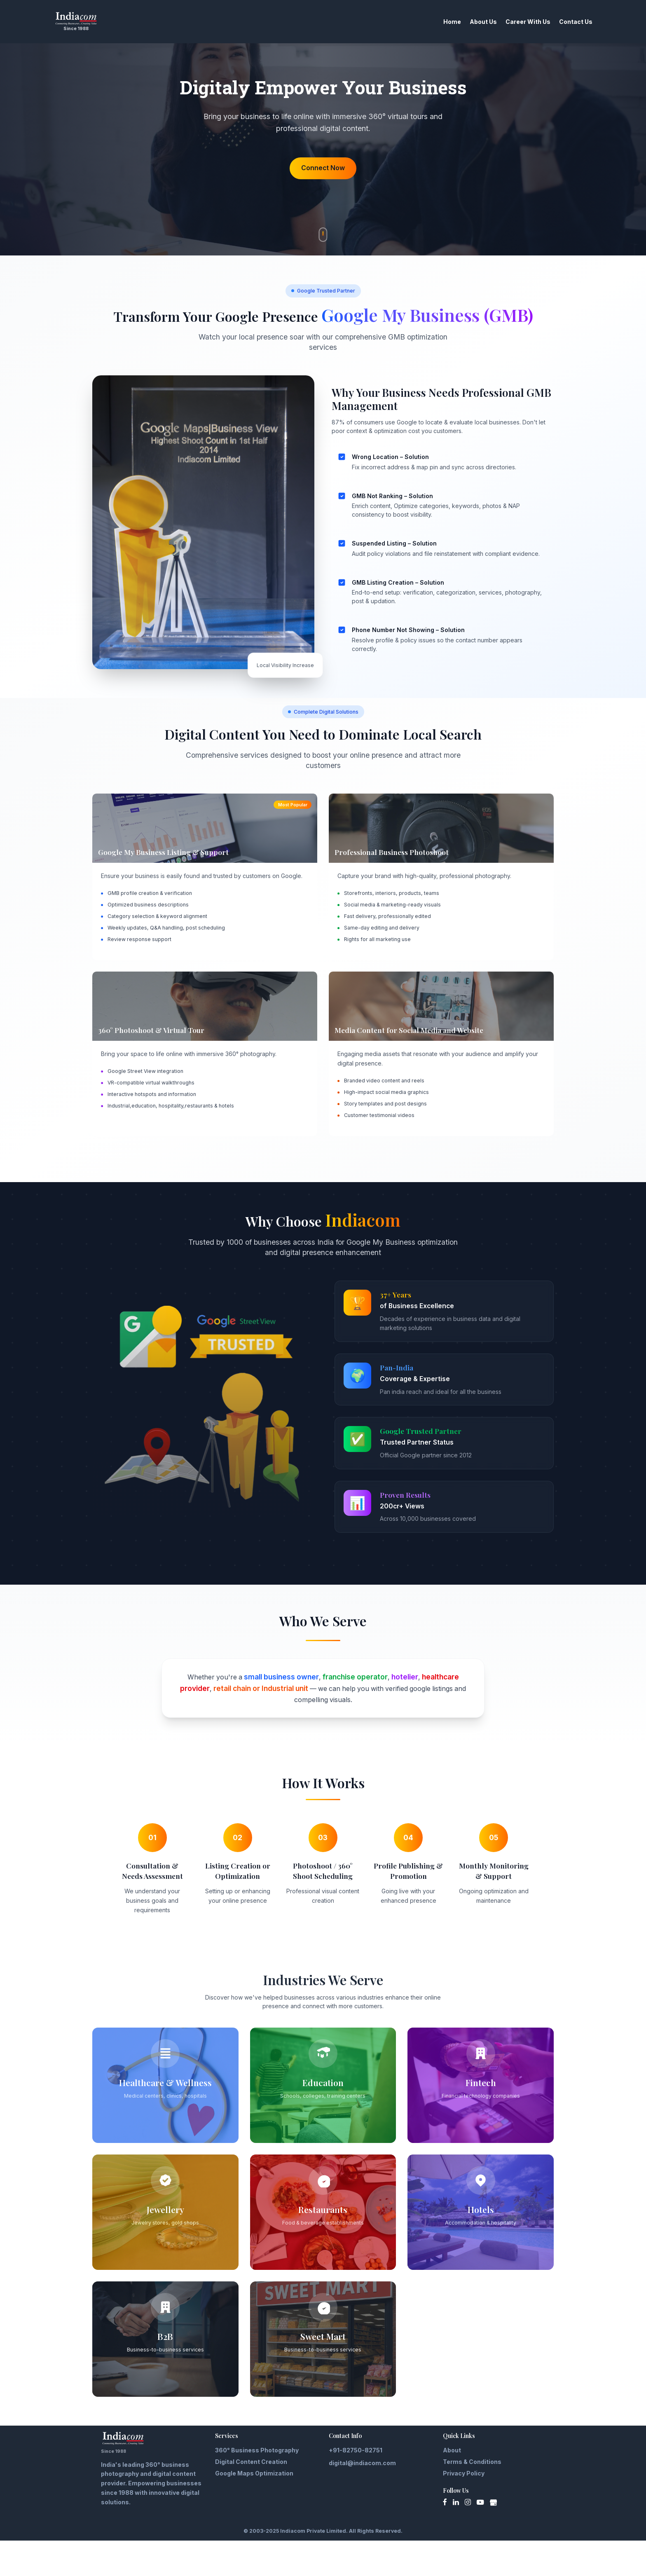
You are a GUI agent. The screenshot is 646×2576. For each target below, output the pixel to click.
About (452, 2485)
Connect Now (323, 191)
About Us (467, 21)
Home (436, 21)
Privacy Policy (464, 2508)
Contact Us (560, 21)
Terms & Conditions (472, 2497)
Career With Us (512, 21)
